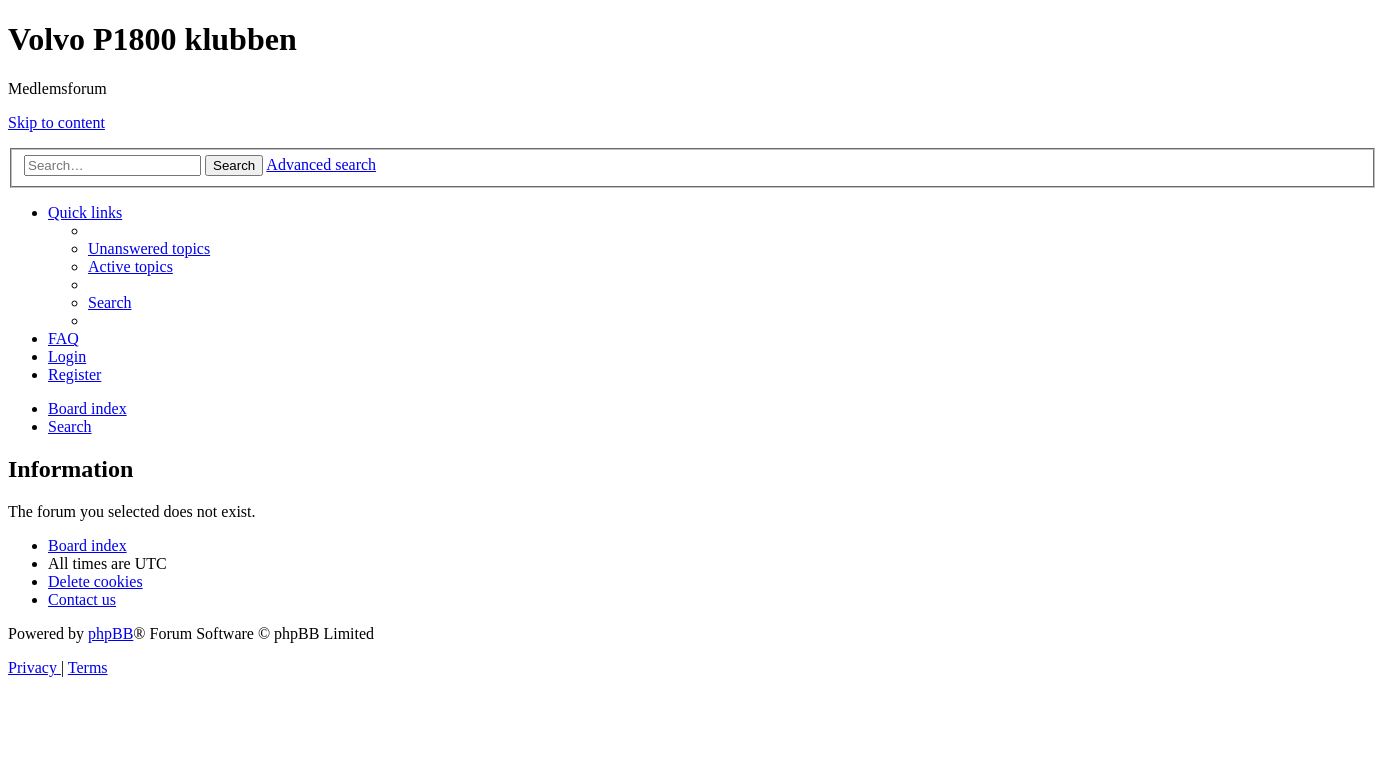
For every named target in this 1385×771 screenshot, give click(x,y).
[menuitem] (149, 248)
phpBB (110, 633)
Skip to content (56, 122)
